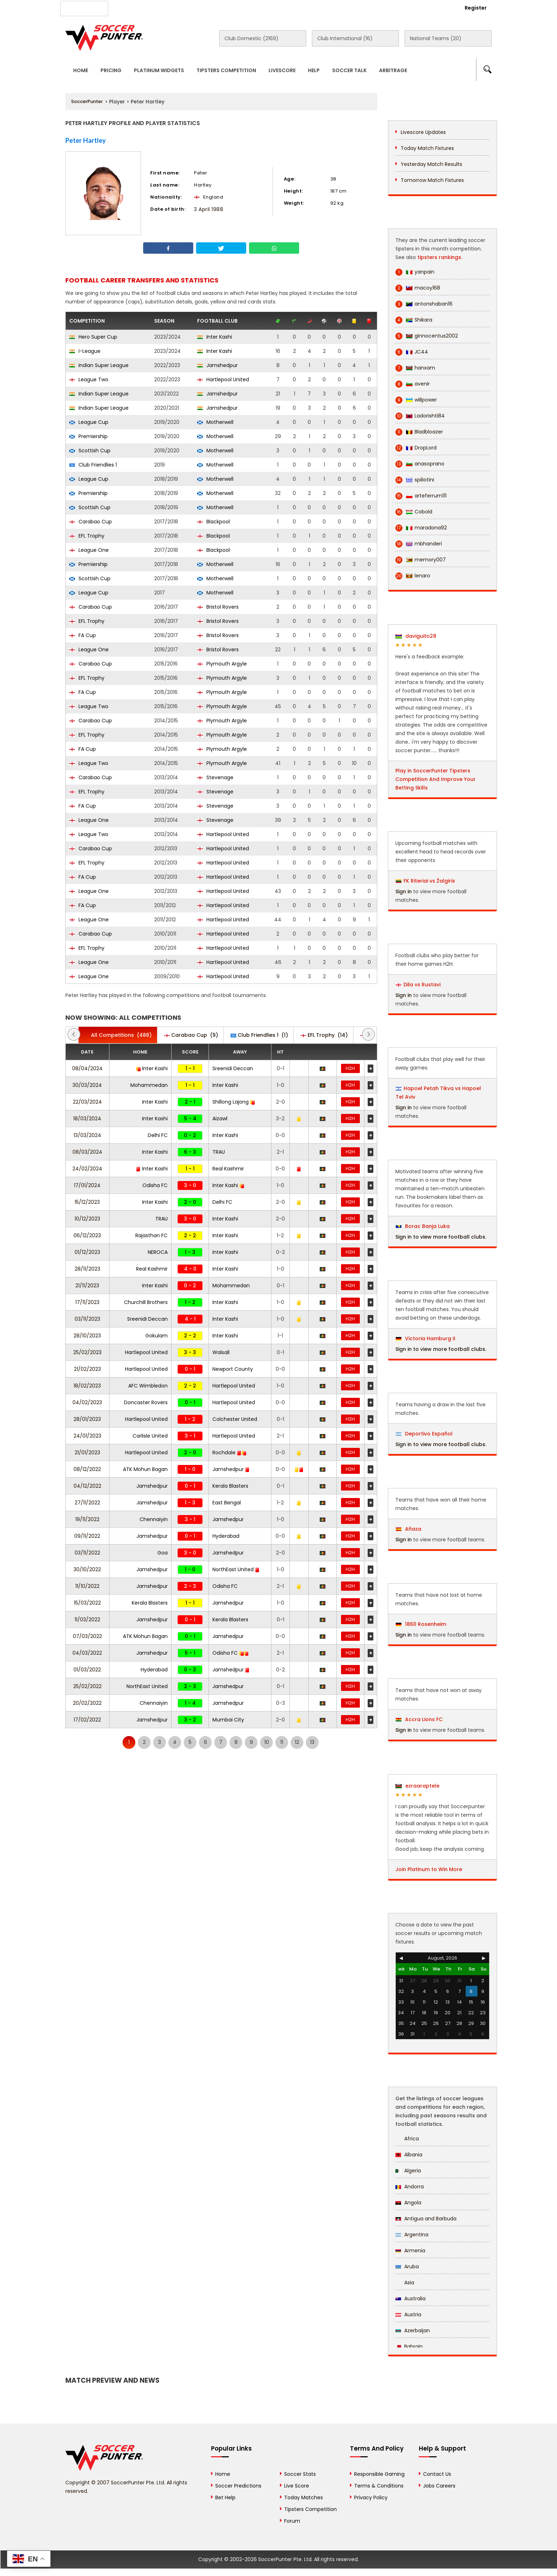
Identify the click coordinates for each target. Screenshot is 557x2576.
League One (89, 550)
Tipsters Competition (226, 70)
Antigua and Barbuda (425, 2218)
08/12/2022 (87, 1469)
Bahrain (409, 2346)
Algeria (408, 2170)
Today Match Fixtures (427, 148)
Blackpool (213, 521)
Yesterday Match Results (431, 164)
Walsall (220, 1352)
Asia (404, 2282)
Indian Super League (99, 365)
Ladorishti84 (420, 416)
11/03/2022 (87, 1619)
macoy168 (417, 288)
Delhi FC (158, 1135)
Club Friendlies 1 (93, 464)
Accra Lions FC (419, 1719)
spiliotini (414, 480)
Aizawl (219, 1118)
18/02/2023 (87, 1385)
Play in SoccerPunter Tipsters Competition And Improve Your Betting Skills (435, 779)
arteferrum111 (421, 496)
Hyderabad (225, 1536)
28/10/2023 (87, 1335)
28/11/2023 (87, 1268)
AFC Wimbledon (148, 1385)
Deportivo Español (424, 1433)
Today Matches (303, 2497)
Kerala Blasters (230, 1485)
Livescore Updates (423, 132)
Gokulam (156, 1335)
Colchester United (234, 1419)
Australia (410, 2298)
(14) (324, 1035)
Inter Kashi (214, 336)
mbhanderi (418, 544)
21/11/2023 (87, 1285)
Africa (407, 2138)
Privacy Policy (371, 2497)
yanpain (414, 272)
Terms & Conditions (379, 2485)
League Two (88, 379)
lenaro (412, 576)
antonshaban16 (424, 304)
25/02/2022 (87, 1686)
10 (266, 1742)
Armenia (410, 2250)
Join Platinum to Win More (428, 1869)
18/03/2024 (87, 1118)
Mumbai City (228, 1719)
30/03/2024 (87, 1085)
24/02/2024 (87, 1168)
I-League (85, 351)
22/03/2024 (87, 1101)
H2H (350, 1068)
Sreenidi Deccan (232, 1068)
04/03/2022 (87, 1652)
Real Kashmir (228, 1168)
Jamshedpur (217, 365)
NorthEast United (236, 1569)
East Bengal (226, 1502)
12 (297, 1742)
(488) (118, 1035)
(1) (259, 1035)
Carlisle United (150, 1435)
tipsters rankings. (439, 257)
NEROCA (158, 1252)
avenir (412, 384)
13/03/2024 (87, 1135)
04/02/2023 (87, 1402)
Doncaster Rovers (146, 1402)
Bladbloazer (419, 432)
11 (281, 1742)
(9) (191, 1035)
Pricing (111, 70)
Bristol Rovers (218, 606)
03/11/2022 (87, 1552)
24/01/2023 (87, 1435)
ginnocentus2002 (426, 336)
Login (437, 7)
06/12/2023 (87, 1235)
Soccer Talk (349, 70)
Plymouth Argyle (222, 663)
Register (476, 7)
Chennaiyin (154, 1519)
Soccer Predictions (238, 2485)
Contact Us (229, 7)
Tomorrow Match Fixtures (432, 180)
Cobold (413, 512)
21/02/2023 (87, 1369)
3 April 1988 (208, 209)
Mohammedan (149, 1085)
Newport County (232, 1369)
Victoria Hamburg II (425, 1338)
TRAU (218, 1151)
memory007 (420, 560)
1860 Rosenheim (421, 1624)
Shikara (413, 320)
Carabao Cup (90, 521)
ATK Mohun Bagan (145, 1469)
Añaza (408, 1528)
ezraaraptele (417, 1785)
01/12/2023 (87, 1252)
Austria (408, 2314)
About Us (132, 7)
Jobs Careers (439, 2485)
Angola (408, 2202)
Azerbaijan (412, 2330)
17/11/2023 (87, 1302)
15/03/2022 (87, 1602)
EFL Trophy (86, 535)
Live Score (296, 2485)
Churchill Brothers (146, 1302)
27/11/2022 (87, 1502)
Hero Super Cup (93, 336)
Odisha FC (155, 1185)
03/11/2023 (87, 1318)
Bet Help (225, 2497)
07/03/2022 (87, 1636)
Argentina (411, 2234)
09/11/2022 (87, 1536)
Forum (292, 2520)
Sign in (403, 891)
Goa (162, 1552)
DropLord (416, 448)
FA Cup (82, 635)
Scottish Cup (89, 450)
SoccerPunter (87, 101)
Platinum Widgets (159, 70)
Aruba (407, 2266)
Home (80, 70)
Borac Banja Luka (423, 1226)
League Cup (88, 422)
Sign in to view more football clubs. (440, 1236)
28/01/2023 (87, 1419)
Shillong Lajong (233, 1101)
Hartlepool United (223, 379)
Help (314, 70)
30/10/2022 (87, 1569)
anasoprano (419, 464)
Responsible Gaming (379, 2474)
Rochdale (229, 1452)
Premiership (88, 436)
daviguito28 (415, 636)
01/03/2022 (87, 1669)
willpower (416, 400)
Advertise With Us (179, 7)
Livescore (282, 70)
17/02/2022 (87, 1719)
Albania (408, 2154)
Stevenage (215, 777)
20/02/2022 (87, 1703)
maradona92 (421, 528)
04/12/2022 (87, 1485)
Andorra (409, 2186)
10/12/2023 (87, 1218)
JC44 (411, 352)
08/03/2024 (87, 1151)
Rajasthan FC (151, 1235)
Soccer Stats (300, 2474)
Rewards (267, 7)
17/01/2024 (87, 1185)
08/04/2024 (87, 1068)
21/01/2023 (87, 1452)
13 (312, 1742)
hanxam (415, 368)
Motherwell (215, 422)
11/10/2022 (87, 1586)
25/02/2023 (87, 1352)
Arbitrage (393, 70)
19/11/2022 (87, 1519)
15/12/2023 (87, 1202)
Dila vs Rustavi (422, 984)
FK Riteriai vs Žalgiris (429, 880)
